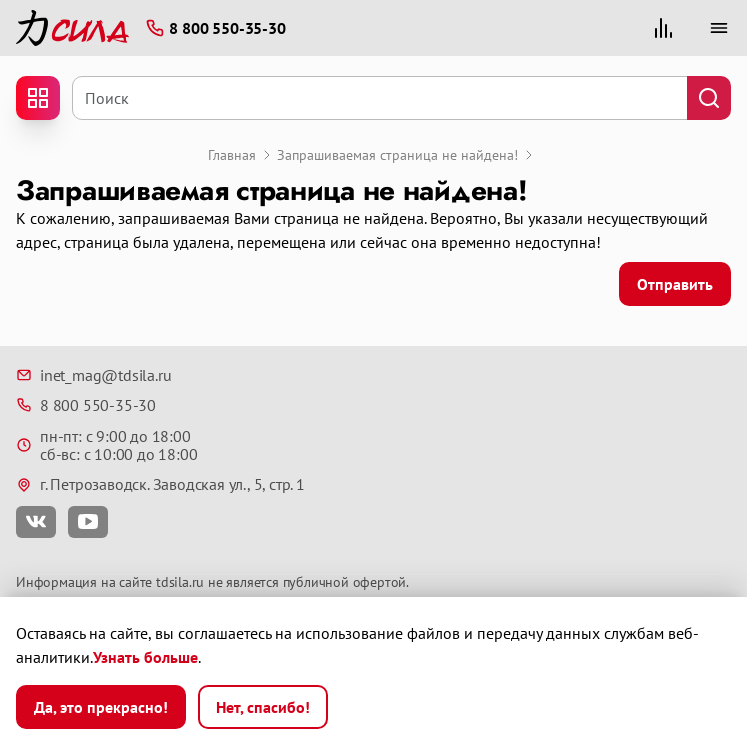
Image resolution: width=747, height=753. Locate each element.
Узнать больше (145, 657)
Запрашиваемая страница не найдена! (397, 155)
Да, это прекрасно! (101, 707)
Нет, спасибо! (263, 707)
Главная (232, 155)
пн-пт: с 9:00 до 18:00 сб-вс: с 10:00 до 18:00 (106, 445)
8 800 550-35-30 (86, 405)
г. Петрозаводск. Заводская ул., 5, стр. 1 (160, 484)
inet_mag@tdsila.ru (93, 375)
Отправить (675, 284)
